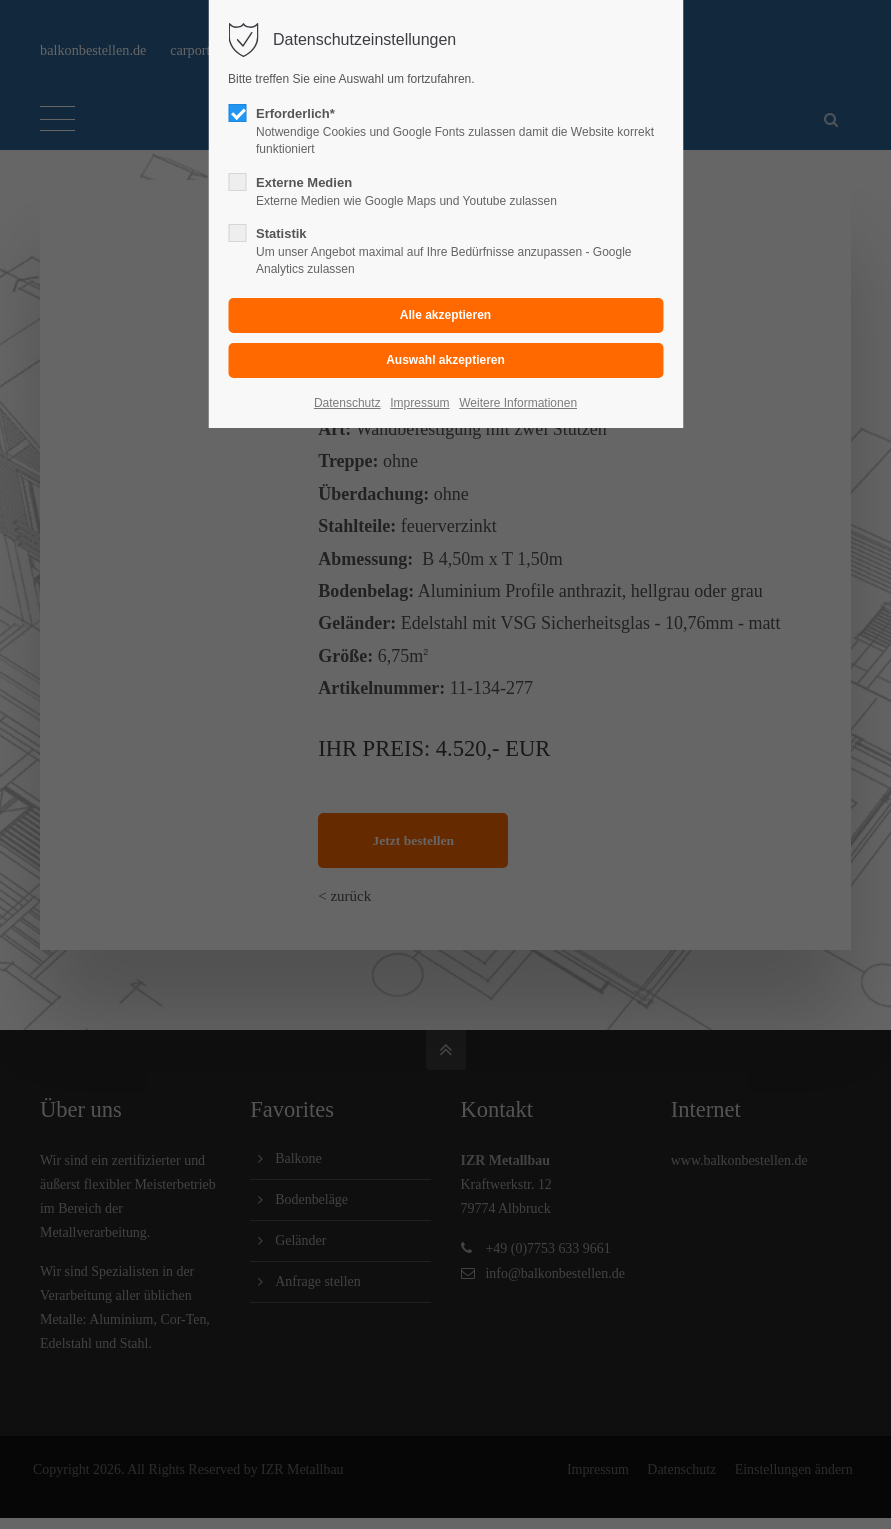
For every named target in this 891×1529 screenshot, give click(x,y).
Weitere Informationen (518, 403)
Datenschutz (347, 403)
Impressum (419, 403)
